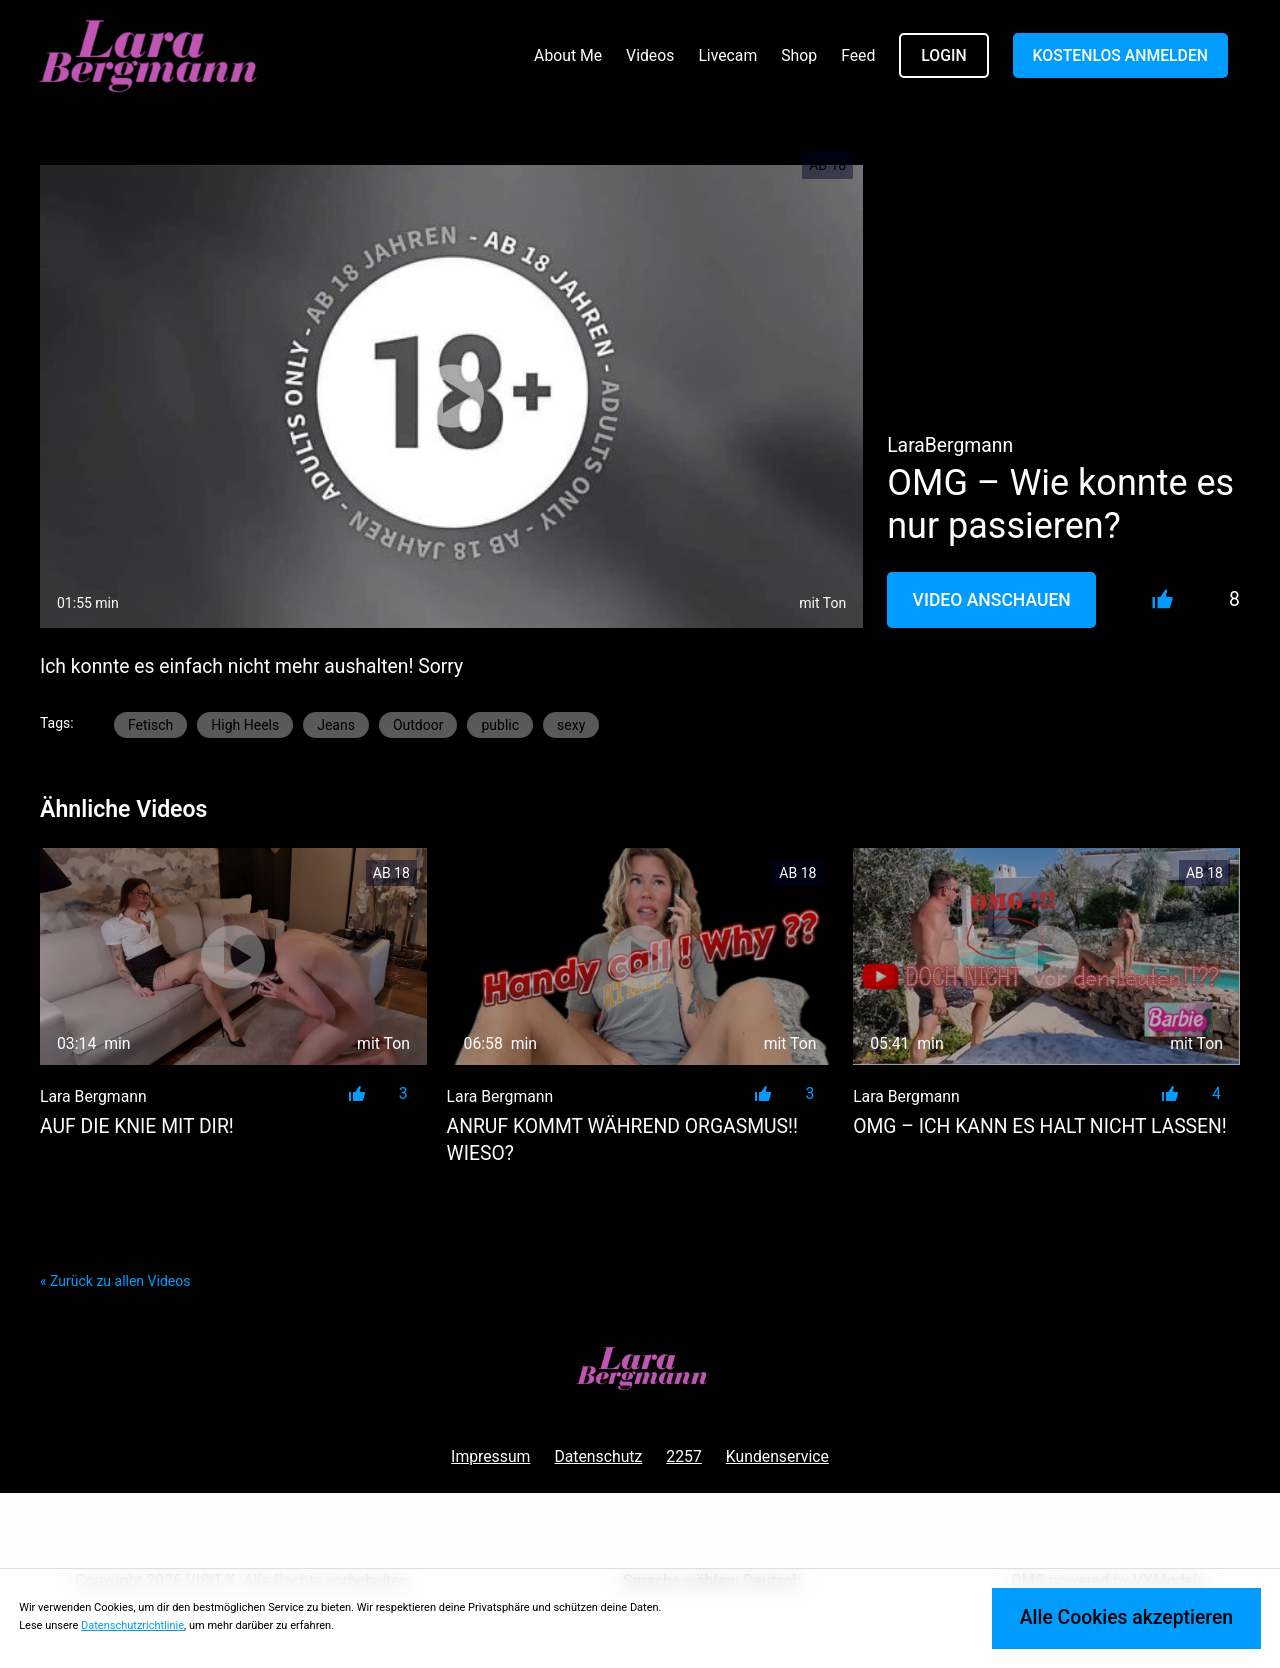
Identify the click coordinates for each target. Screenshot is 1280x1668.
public (500, 725)
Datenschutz (598, 1456)
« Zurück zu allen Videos (115, 1281)
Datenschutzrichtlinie (132, 1625)
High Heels (245, 725)
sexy (571, 725)
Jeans (336, 725)
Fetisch (150, 725)
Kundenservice (777, 1456)
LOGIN (943, 55)
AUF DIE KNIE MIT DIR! (137, 1126)
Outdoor (418, 725)
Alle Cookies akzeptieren (1126, 1617)
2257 (683, 1456)
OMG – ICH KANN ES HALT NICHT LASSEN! (1040, 1126)
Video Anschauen (992, 600)
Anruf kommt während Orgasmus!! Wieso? (622, 1140)
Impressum (490, 1456)
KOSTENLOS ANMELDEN (1120, 55)
